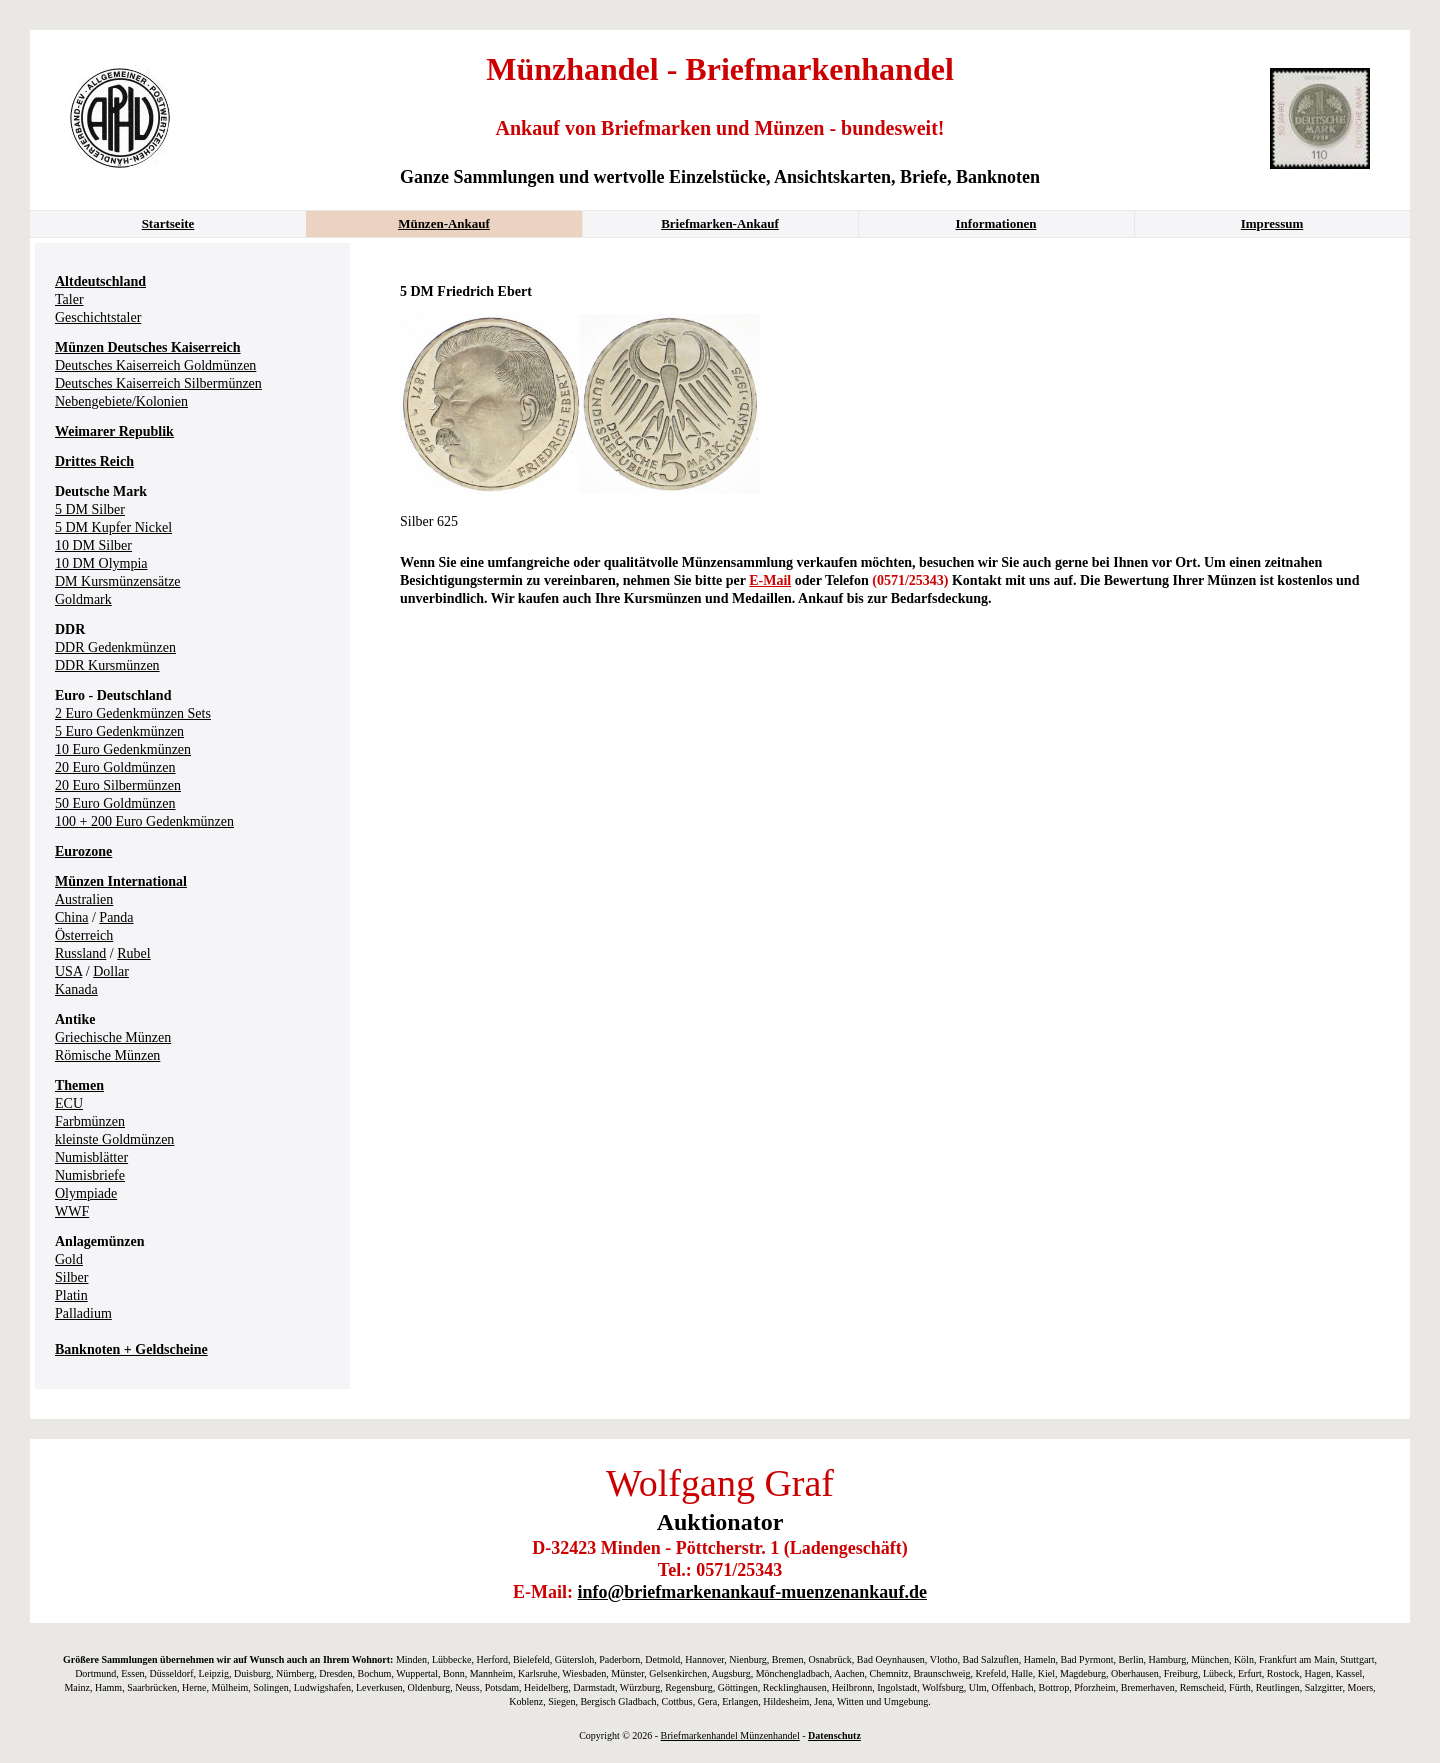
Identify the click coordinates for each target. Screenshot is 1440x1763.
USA (68, 971)
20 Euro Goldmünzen (115, 767)
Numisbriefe (90, 1175)
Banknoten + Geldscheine (131, 1349)
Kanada (76, 989)
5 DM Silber (90, 509)
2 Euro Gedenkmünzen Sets (133, 713)
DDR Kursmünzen (107, 665)
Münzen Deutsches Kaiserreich (148, 347)
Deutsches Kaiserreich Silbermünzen (158, 383)
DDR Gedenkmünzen (115, 647)
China (71, 917)
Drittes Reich (94, 461)
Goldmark (83, 599)
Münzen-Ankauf (444, 223)
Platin (71, 1295)
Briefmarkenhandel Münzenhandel (730, 1735)
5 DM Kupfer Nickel (113, 527)
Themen (79, 1085)
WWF (72, 1211)
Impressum (1272, 223)
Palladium (83, 1313)
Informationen (996, 223)
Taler (69, 299)
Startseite (168, 223)
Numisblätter (91, 1157)
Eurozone (83, 851)
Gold (69, 1259)
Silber (71, 1277)
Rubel (133, 953)
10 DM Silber (93, 545)
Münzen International (121, 881)
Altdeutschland (100, 281)
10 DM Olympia (101, 563)
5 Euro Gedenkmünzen (119, 731)
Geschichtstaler (98, 317)
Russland (80, 953)
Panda (116, 917)
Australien (84, 899)
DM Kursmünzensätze (118, 581)
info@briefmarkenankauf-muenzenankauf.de (752, 1592)
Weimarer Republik (114, 431)
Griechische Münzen (113, 1037)
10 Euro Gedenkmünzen (123, 749)
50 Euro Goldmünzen (115, 803)
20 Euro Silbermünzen (118, 785)
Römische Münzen (107, 1055)
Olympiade (86, 1193)
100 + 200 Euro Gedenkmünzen (144, 821)
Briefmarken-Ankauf (720, 223)
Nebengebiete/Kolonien (121, 401)
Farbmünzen (90, 1121)
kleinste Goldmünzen (114, 1139)
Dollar (111, 971)
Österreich (84, 935)
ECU (69, 1103)
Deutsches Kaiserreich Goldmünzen (155, 365)
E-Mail (770, 580)
